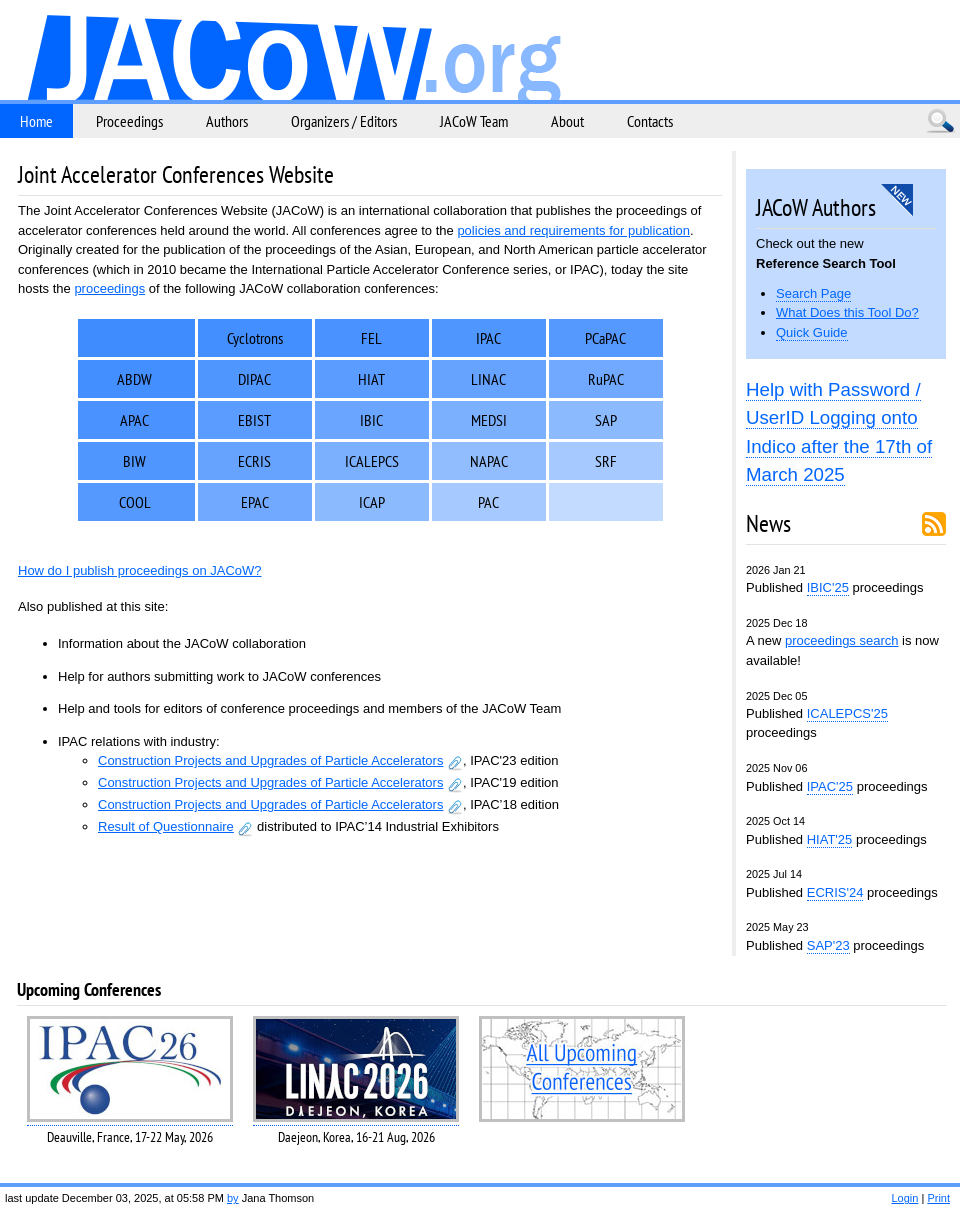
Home (36, 121)
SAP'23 (828, 945)
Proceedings (129, 121)
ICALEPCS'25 (847, 713)
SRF (606, 461)
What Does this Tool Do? (847, 312)
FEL (371, 338)
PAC (488, 502)
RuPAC (606, 379)
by (233, 1198)
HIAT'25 (830, 839)
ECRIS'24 (835, 892)
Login (904, 1198)
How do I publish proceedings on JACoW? (140, 570)
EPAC (255, 502)
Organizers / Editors (344, 121)
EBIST (254, 420)
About (567, 121)
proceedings (109, 288)
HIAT (371, 379)
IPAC (488, 338)
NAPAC (489, 461)
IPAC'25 (830, 786)
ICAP (372, 502)
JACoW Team (474, 121)
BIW (134, 461)
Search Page (813, 293)
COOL (135, 502)
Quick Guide (812, 332)
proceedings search (841, 640)
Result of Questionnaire (166, 826)
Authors (227, 121)
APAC (134, 420)
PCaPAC (605, 338)
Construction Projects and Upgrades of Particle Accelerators (270, 760)
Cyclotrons (255, 338)
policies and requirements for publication (573, 230)
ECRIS (254, 461)
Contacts (650, 121)
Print (938, 1198)
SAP (606, 420)
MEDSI (489, 420)
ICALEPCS (372, 461)
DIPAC (254, 379)
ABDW (134, 379)
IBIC (371, 420)
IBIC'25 (828, 587)
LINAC (488, 379)
